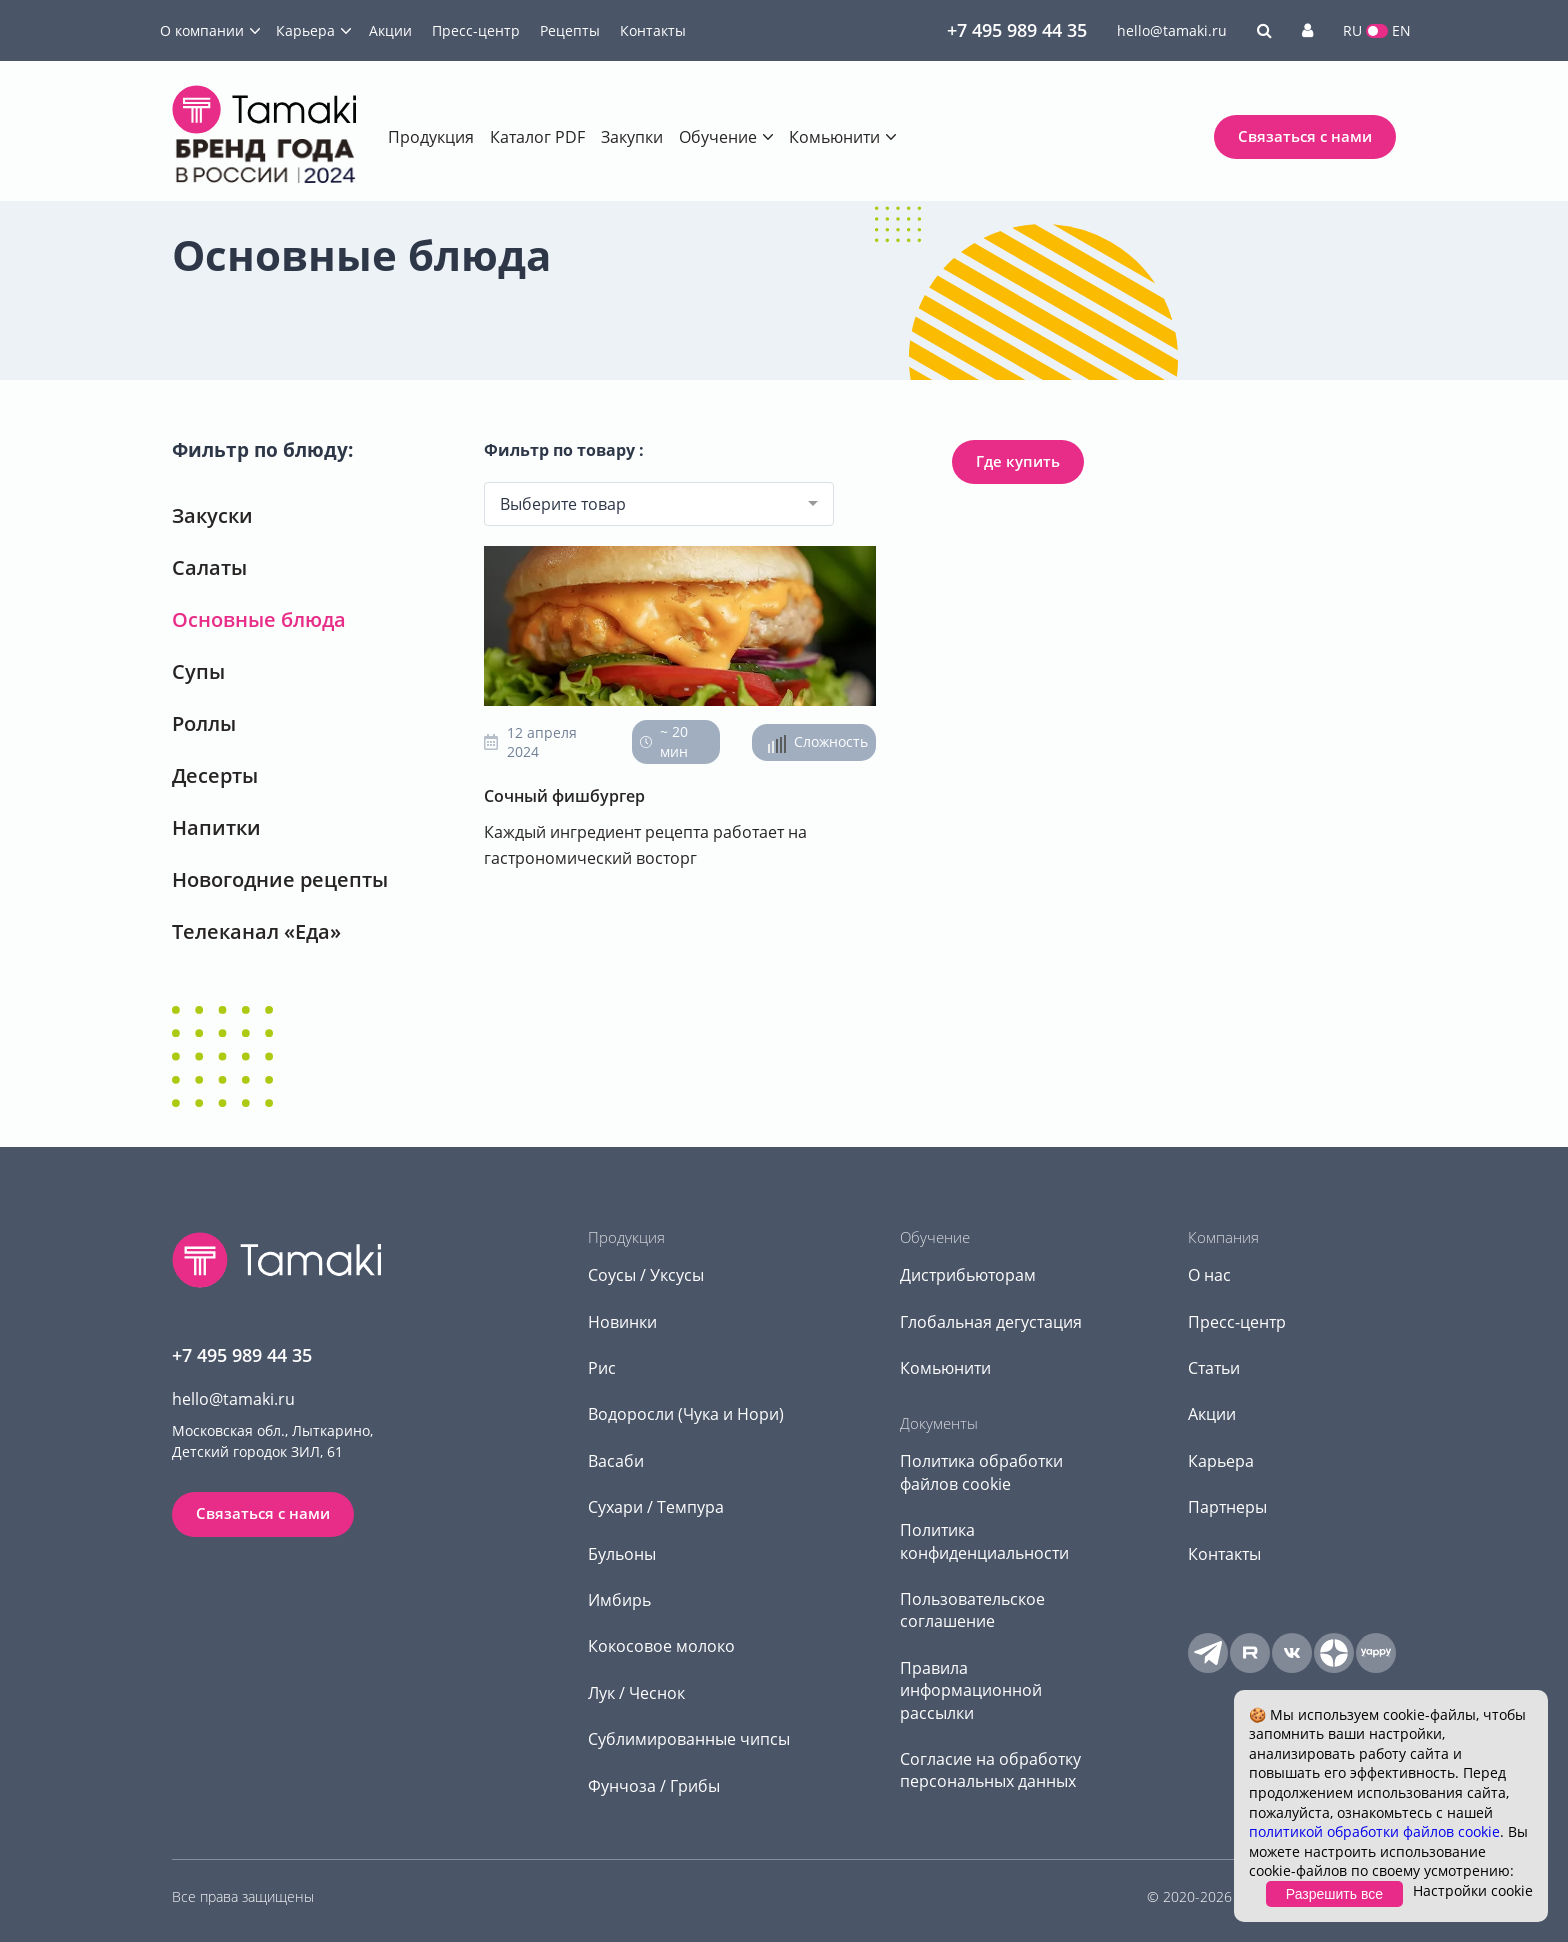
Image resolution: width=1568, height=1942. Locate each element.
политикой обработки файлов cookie (1374, 1831)
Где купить (1018, 461)
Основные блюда (259, 619)
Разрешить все (1334, 1894)
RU (1352, 30)
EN (1401, 30)
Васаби (616, 1461)
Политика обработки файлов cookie (981, 1472)
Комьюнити (834, 137)
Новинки (622, 1322)
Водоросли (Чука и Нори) (686, 1414)
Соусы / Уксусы (646, 1275)
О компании (202, 30)
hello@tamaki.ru (1172, 30)
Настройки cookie (1473, 1890)
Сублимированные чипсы (689, 1739)
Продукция (431, 137)
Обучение (718, 137)
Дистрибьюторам (968, 1275)
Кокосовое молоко (661, 1646)
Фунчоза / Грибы (654, 1786)
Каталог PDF (537, 137)
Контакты (653, 30)
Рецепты (570, 30)
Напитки (216, 827)
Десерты (215, 775)
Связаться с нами (1305, 136)
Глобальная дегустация (991, 1322)
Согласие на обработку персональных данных (990, 1770)
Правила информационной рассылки (971, 1690)
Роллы (204, 723)
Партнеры (1227, 1507)
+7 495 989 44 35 (1017, 30)
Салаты (209, 567)
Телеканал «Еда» (256, 931)
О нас (1209, 1275)
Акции (390, 30)
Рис (602, 1368)
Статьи (1214, 1368)
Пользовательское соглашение (972, 1610)
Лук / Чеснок (636, 1693)
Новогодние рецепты (280, 879)
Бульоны (622, 1554)
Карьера (305, 30)
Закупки (632, 137)
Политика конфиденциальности (984, 1541)
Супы (198, 671)
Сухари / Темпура (656, 1507)
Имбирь (619, 1600)
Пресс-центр (476, 30)
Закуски (212, 515)
